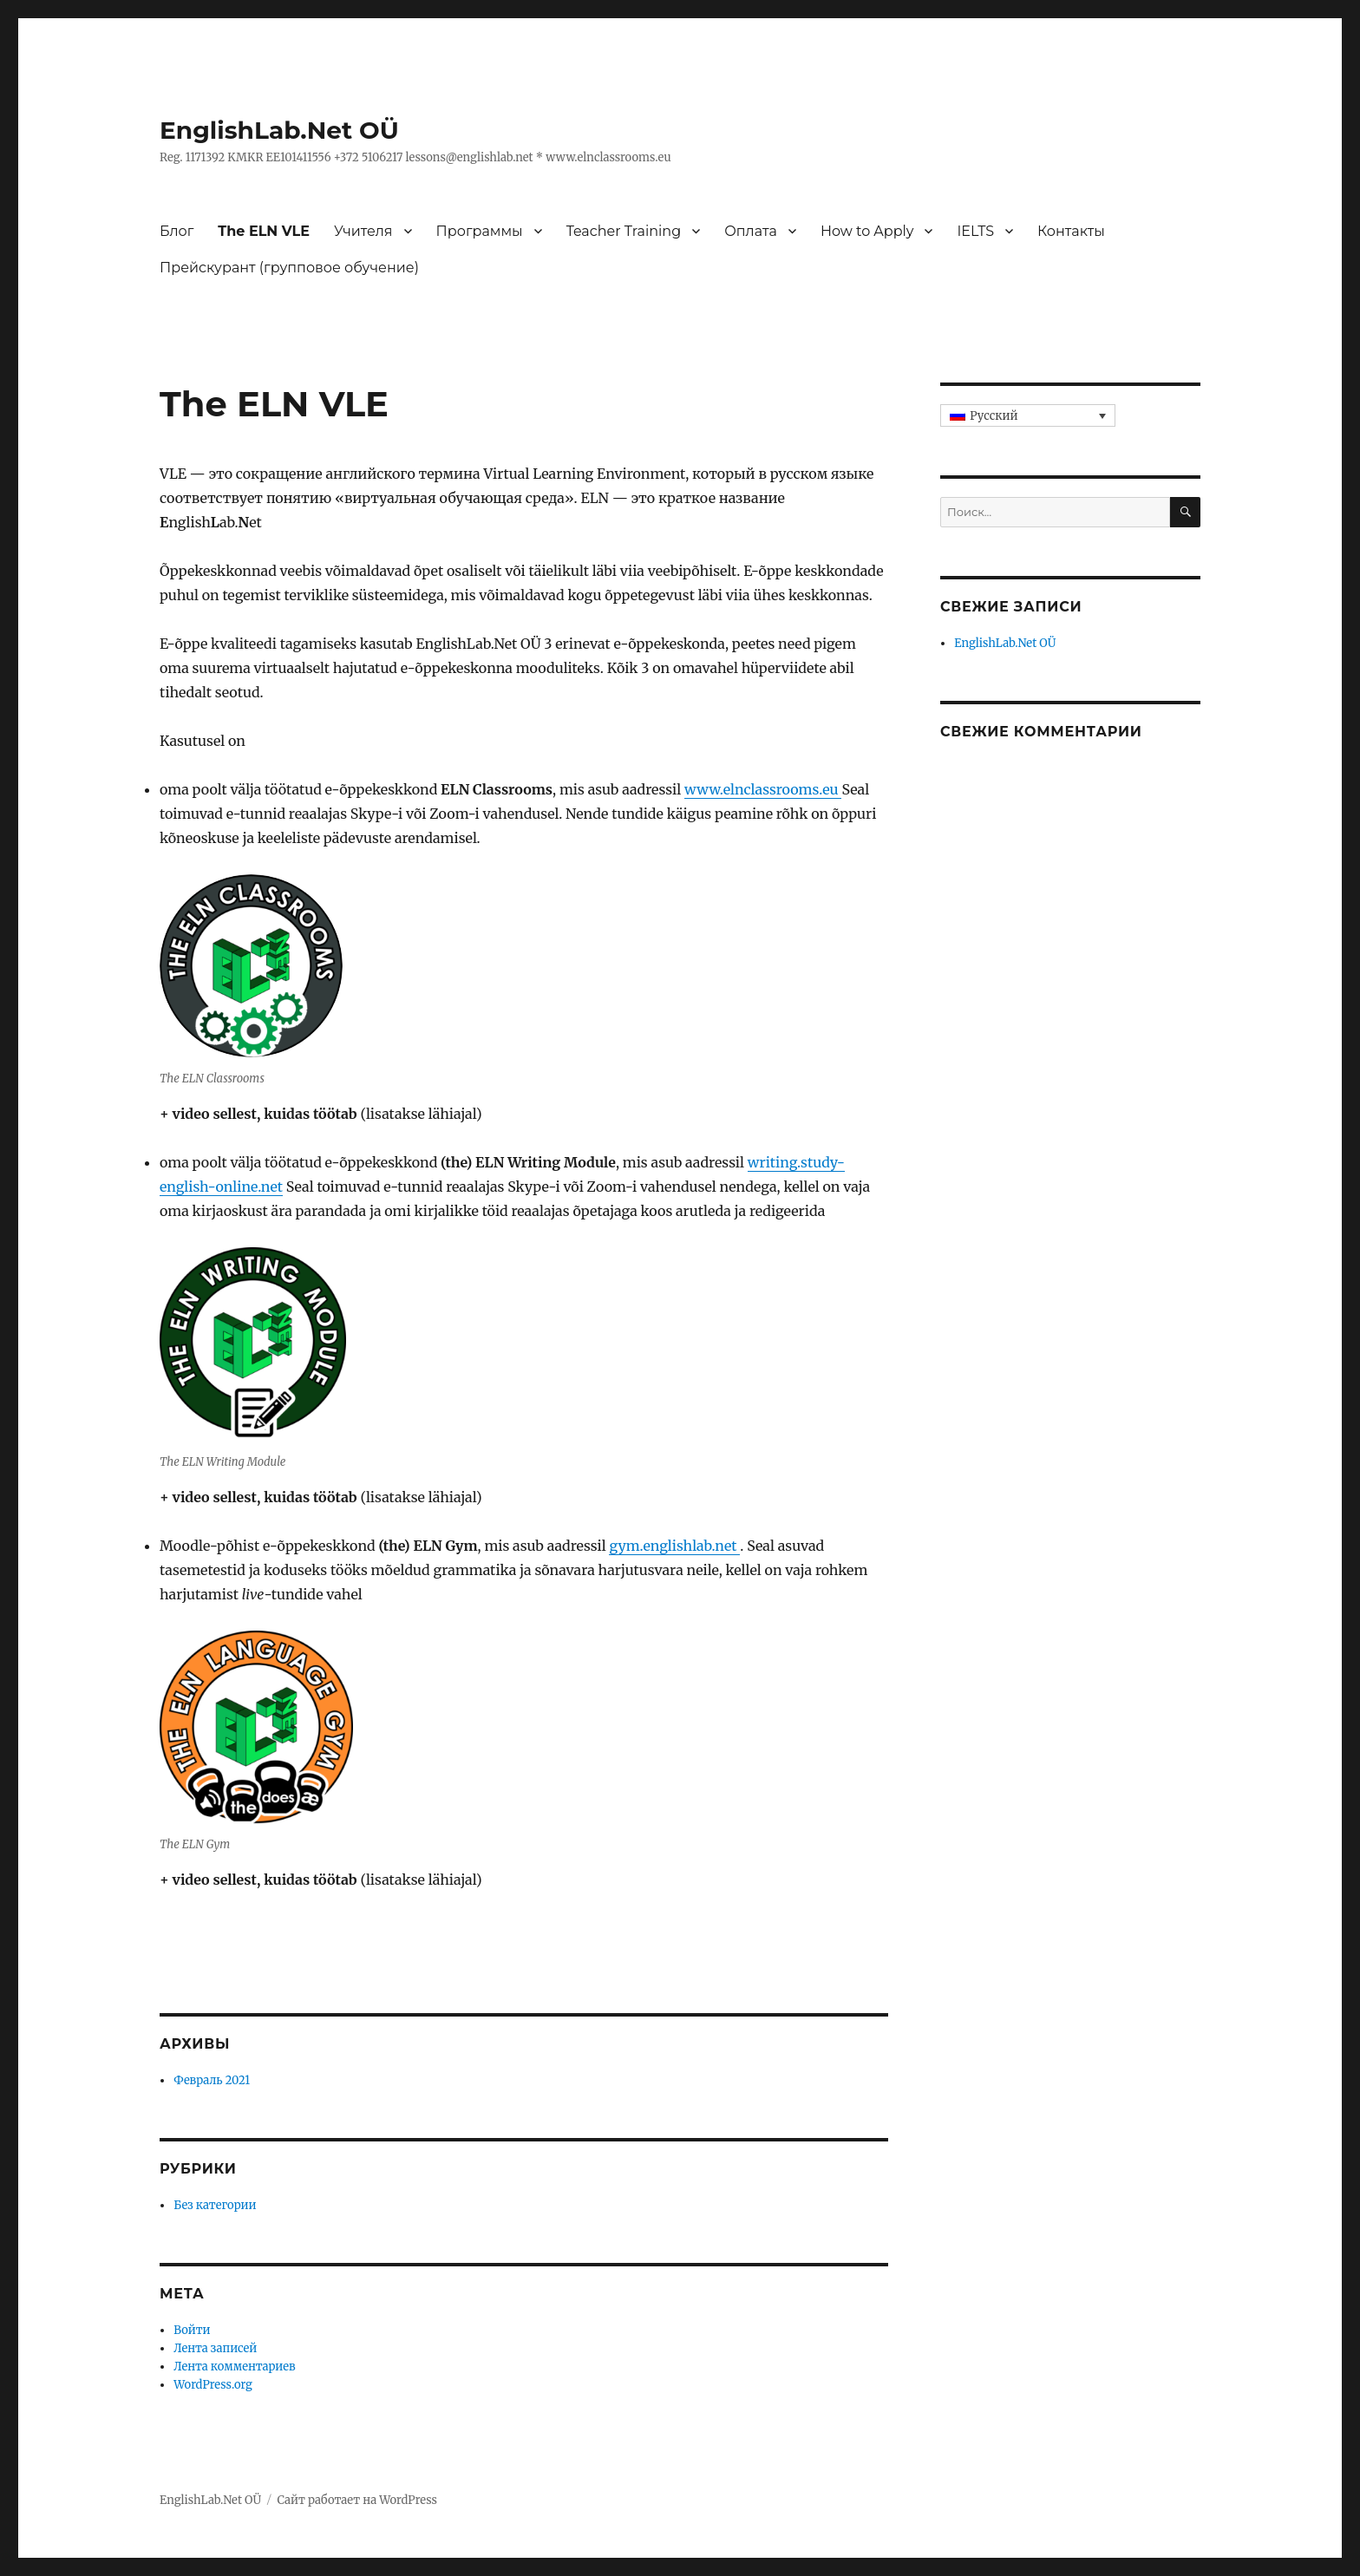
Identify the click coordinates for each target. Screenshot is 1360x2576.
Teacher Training (624, 231)
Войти (191, 2330)
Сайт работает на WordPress (357, 2500)
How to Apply (867, 231)
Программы (479, 231)
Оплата (750, 231)
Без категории (214, 2205)
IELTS (975, 231)
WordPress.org (212, 2384)
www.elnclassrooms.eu (762, 789)
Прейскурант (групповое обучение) (289, 267)
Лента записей (215, 2348)
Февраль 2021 (211, 2080)
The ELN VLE (264, 231)
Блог (176, 231)
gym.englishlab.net (674, 1545)
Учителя (363, 231)
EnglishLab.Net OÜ (279, 130)
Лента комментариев (234, 2366)
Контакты (1071, 231)
